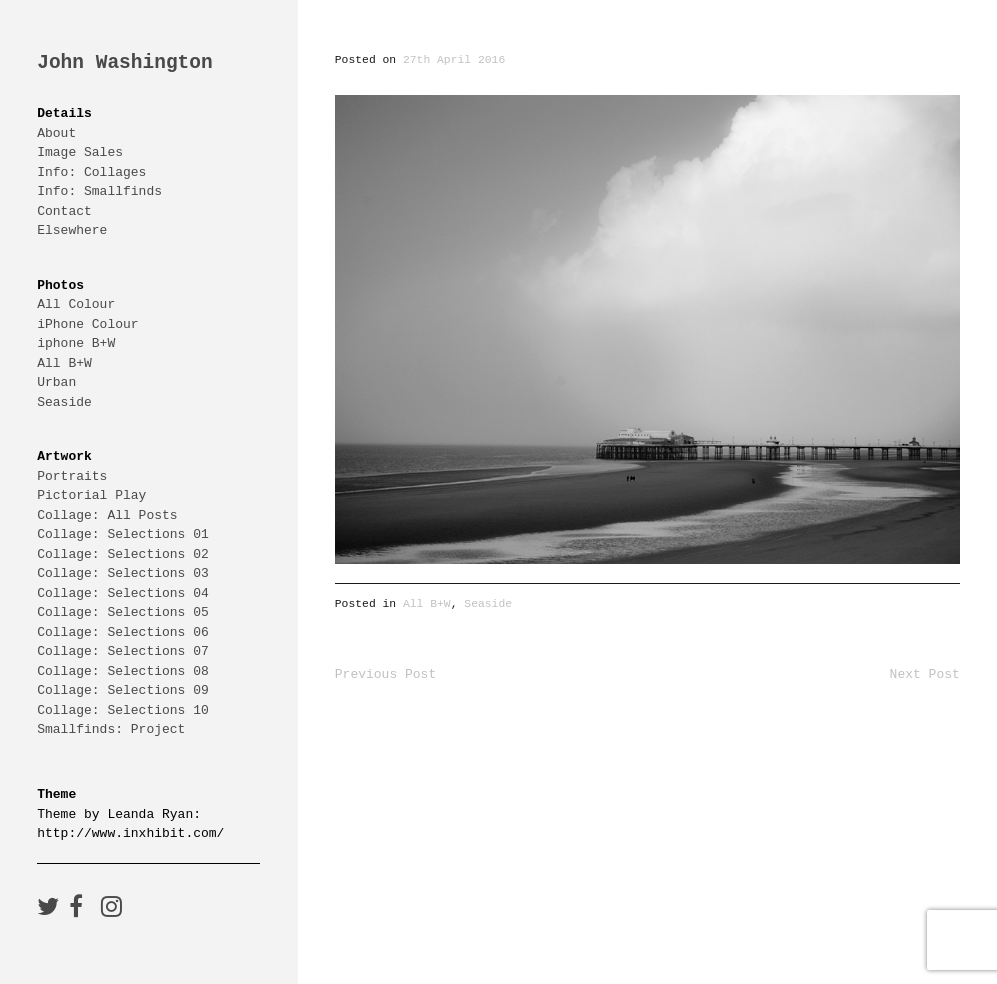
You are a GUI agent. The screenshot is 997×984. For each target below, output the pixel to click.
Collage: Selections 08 (123, 671)
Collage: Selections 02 (123, 554)
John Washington (125, 63)
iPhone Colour (87, 324)
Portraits (72, 476)
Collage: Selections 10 (123, 710)
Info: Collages (91, 172)
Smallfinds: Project (111, 729)
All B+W (64, 363)
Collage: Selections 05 (123, 612)
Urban (56, 382)
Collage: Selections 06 (123, 632)
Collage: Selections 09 (123, 690)
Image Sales (80, 152)
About (56, 133)
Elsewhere (72, 230)
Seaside (64, 402)
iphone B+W (76, 343)
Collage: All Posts (107, 515)
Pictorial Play (91, 495)
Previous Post (385, 674)
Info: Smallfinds (99, 191)
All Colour (76, 304)
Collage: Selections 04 (123, 593)
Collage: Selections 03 (123, 573)
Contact (64, 211)
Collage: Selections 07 (123, 651)
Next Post (925, 674)
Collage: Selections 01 (123, 534)
